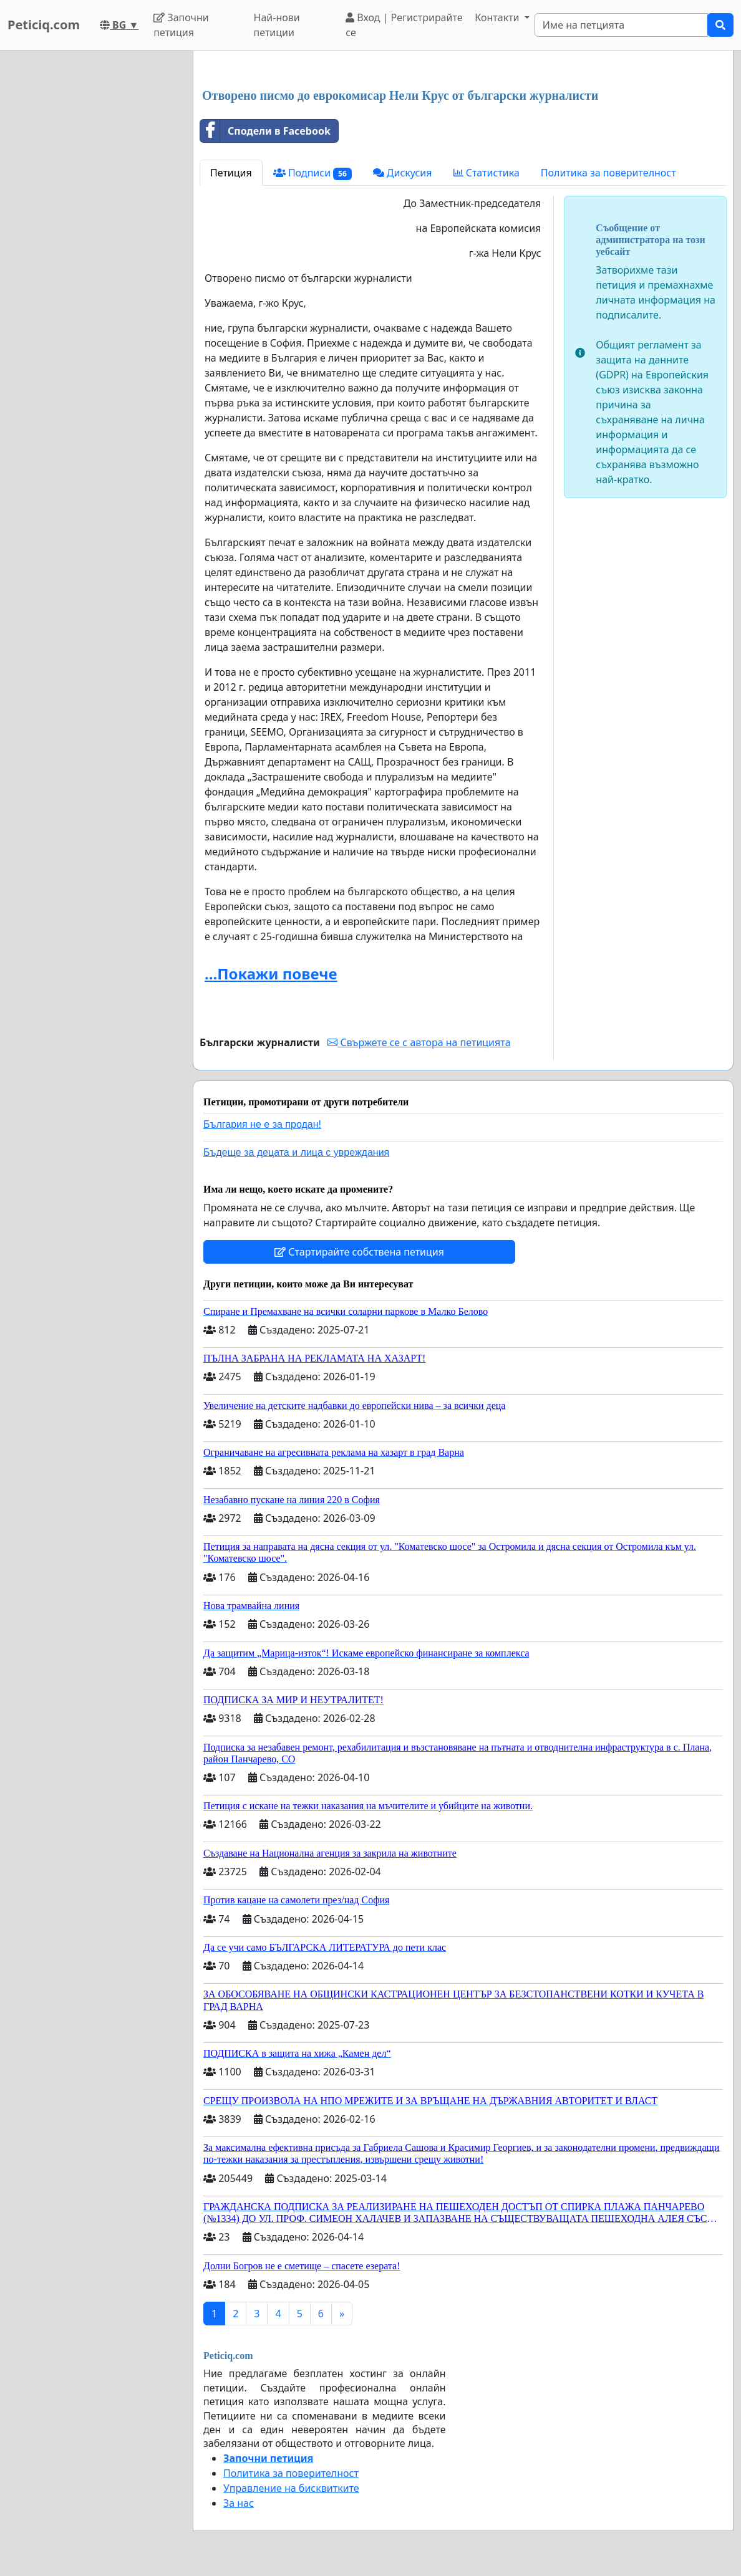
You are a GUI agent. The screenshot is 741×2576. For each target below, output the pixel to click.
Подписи (312, 173)
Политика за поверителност (608, 173)
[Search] (621, 25)
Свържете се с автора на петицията (418, 1042)
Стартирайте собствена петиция (359, 1252)
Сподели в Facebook (265, 131)
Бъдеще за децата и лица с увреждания (296, 1152)
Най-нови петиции (277, 25)
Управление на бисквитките (291, 2488)
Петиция (231, 173)
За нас (238, 2503)
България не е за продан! (262, 1124)
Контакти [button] (498, 17)
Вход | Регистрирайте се (404, 25)
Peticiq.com (43, 24)
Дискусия (402, 173)
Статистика (486, 173)
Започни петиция (181, 25)
